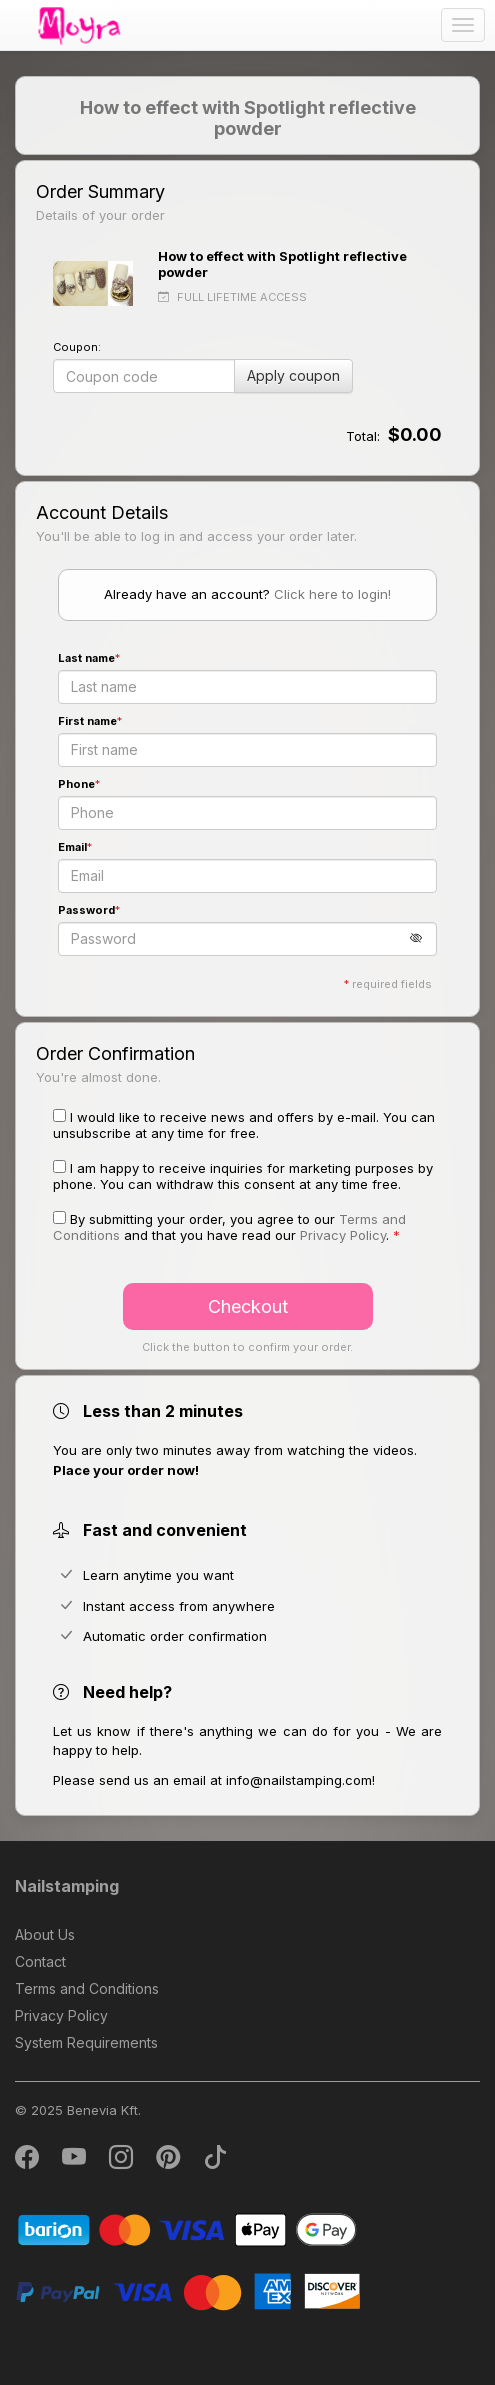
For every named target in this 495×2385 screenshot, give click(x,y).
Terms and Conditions (87, 1988)
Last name (86, 658)
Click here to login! (332, 594)
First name (87, 721)
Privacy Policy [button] (343, 1235)
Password (86, 910)
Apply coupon (293, 375)
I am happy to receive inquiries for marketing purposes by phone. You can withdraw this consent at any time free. (243, 1176)
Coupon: (77, 347)
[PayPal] (187, 2290)
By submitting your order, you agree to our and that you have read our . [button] (229, 1227)
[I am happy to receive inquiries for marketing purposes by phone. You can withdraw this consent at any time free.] (59, 1166)
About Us (45, 1934)
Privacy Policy (61, 2015)
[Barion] (187, 2228)
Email (72, 847)
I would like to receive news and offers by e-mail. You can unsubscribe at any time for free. (244, 1125)
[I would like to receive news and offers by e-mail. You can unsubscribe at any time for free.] (59, 1115)
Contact (40, 1961)
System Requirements (86, 2042)
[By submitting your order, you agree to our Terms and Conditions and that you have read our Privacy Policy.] (59, 1217)
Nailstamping (67, 1886)
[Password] (248, 939)
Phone (76, 784)
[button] (423, 938)
